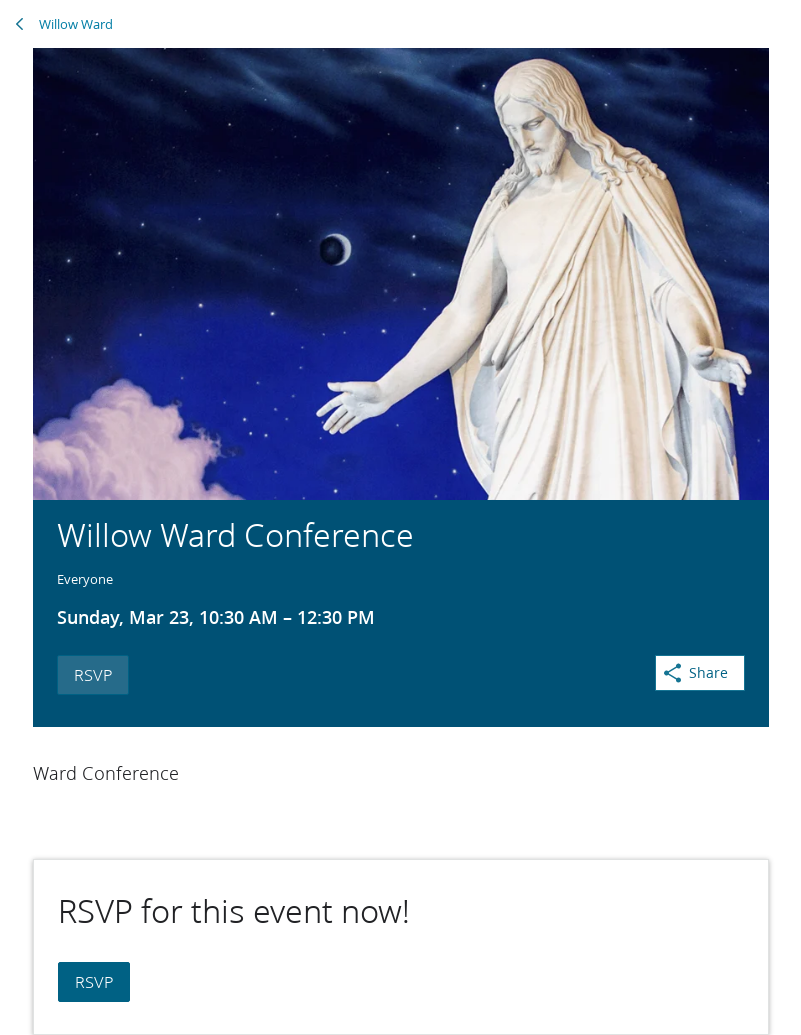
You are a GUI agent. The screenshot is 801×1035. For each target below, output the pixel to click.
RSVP (93, 674)
